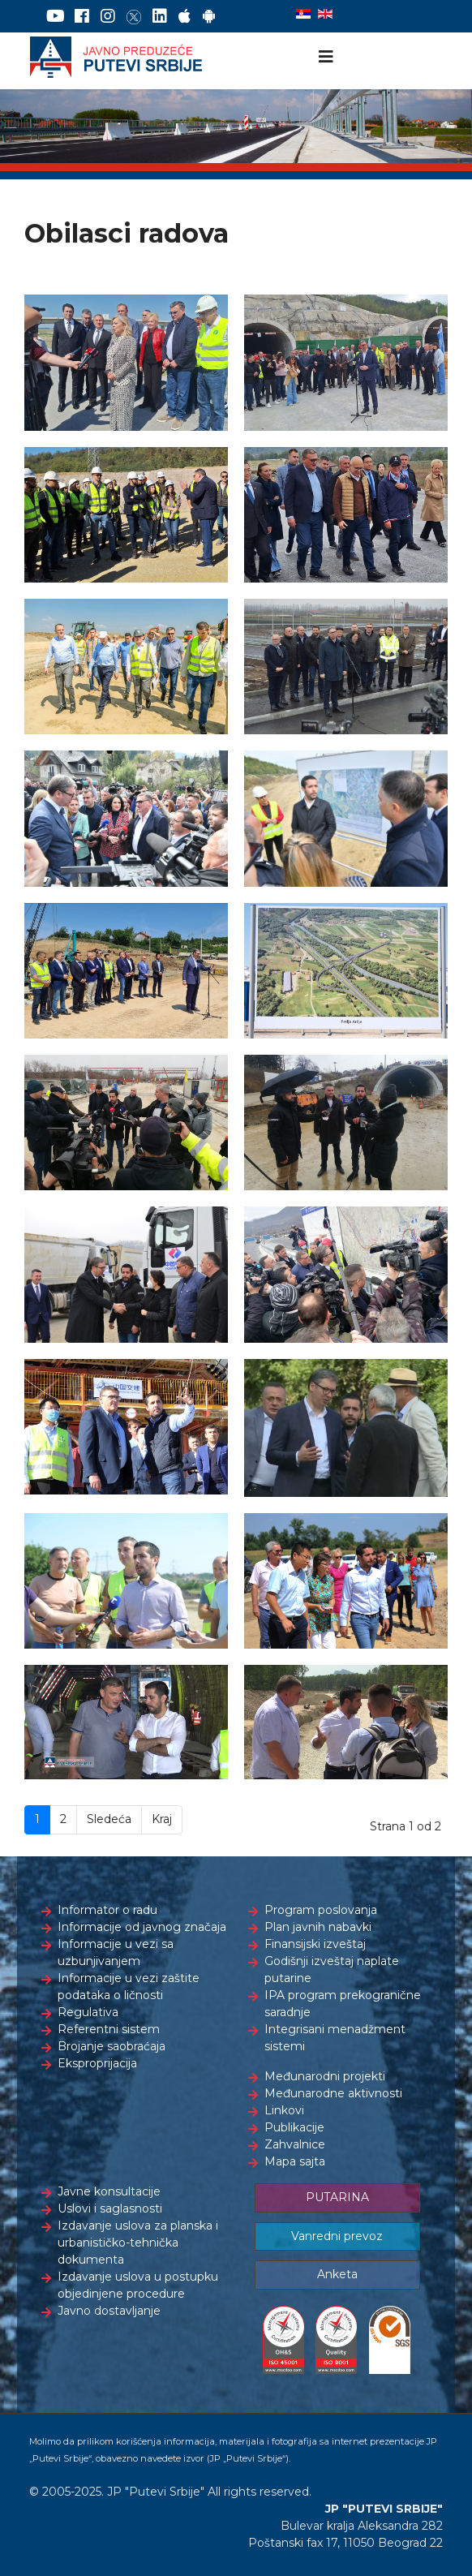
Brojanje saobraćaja (111, 2046)
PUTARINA (337, 2197)
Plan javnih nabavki (317, 1927)
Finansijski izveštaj (315, 1944)
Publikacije (294, 2127)
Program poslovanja (320, 1910)
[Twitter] (134, 16)
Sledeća (109, 1819)
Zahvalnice (294, 2144)
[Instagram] (108, 16)
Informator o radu (107, 1910)
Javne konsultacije (109, 2191)
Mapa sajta (294, 2161)
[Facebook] (82, 16)
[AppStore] (184, 16)
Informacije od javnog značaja (142, 1927)
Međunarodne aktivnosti (333, 2093)
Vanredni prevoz (337, 2236)
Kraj (162, 1819)
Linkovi (284, 2110)
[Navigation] (326, 56)
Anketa (337, 2274)
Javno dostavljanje (109, 2310)
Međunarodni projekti (324, 2076)
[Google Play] (209, 16)
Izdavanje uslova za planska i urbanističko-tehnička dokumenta (138, 2242)
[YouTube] (55, 16)
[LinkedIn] (159, 16)
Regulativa (88, 2012)
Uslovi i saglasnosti (110, 2208)
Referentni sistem (109, 2029)
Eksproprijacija (97, 2063)
